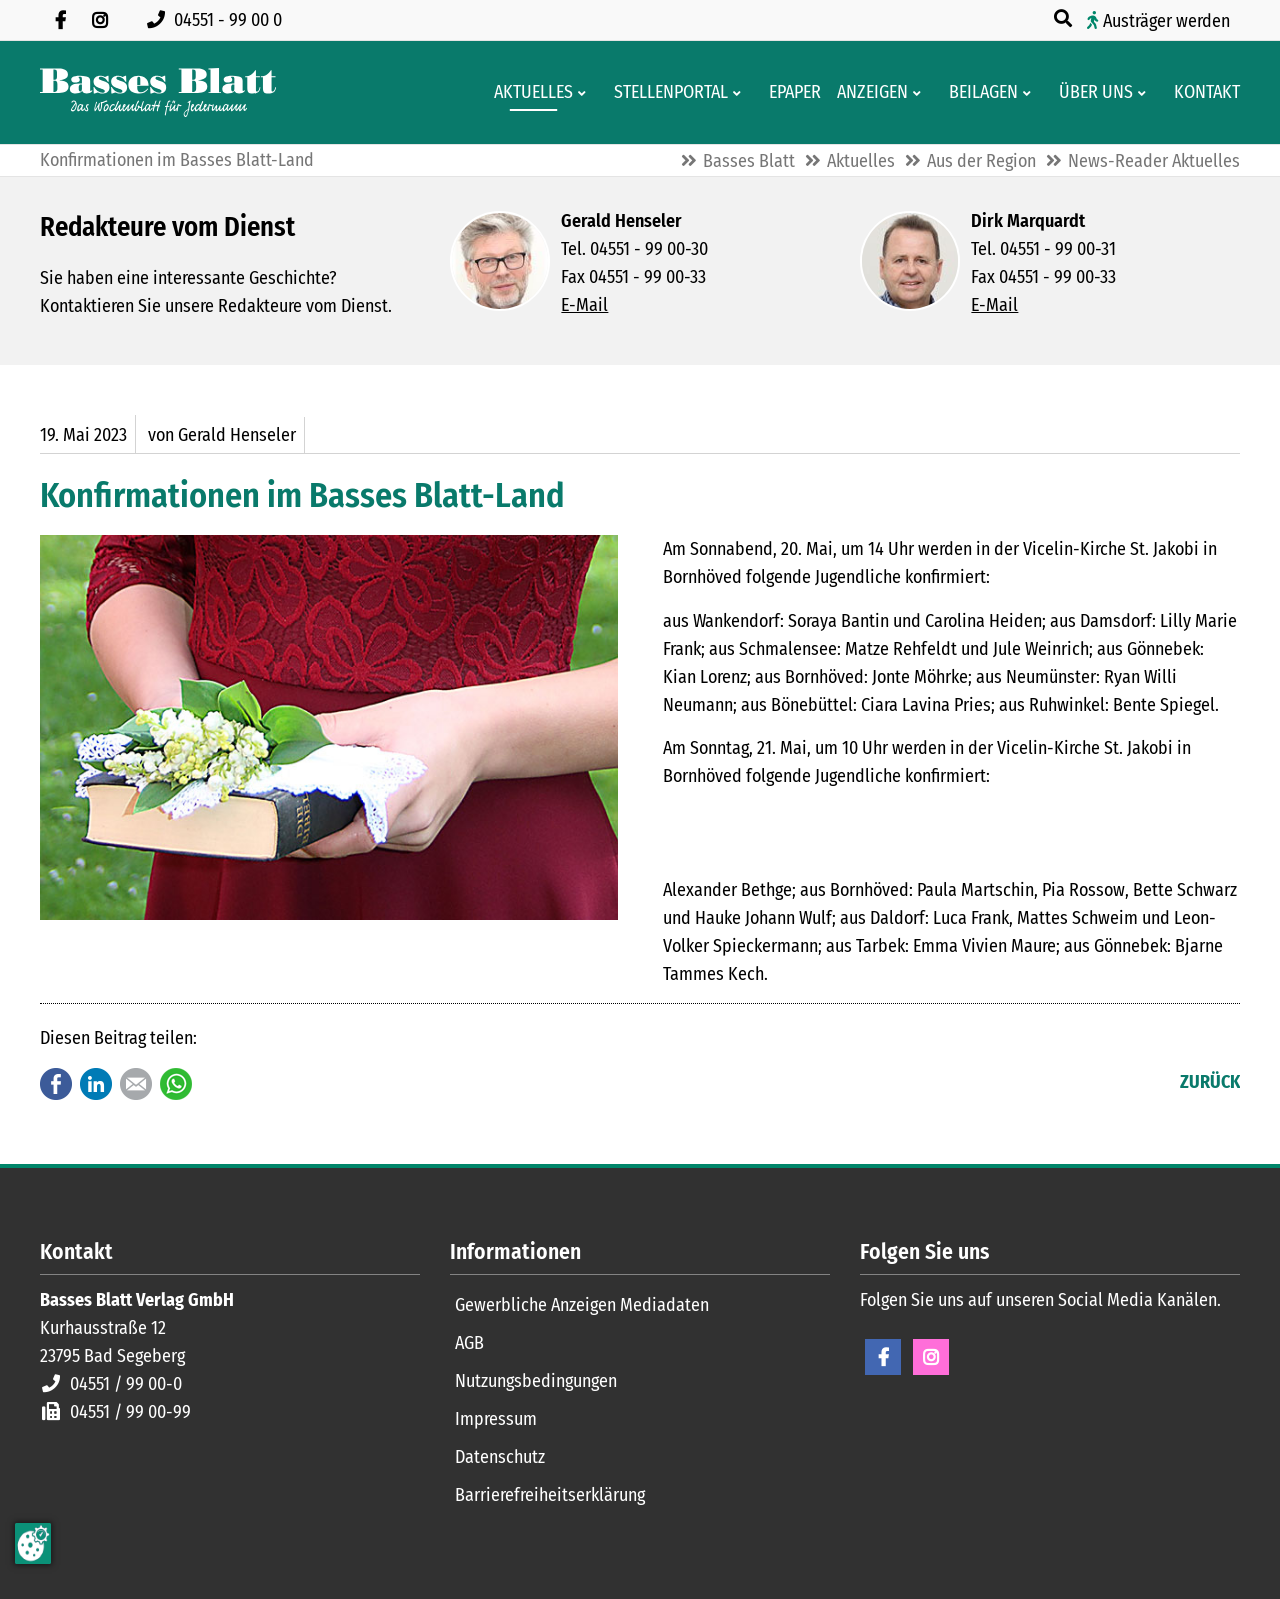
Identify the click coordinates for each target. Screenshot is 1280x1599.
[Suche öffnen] (1065, 19)
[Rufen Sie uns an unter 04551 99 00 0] (218, 20)
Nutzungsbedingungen (536, 1381)
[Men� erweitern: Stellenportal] (740, 93)
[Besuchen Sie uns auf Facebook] (60, 20)
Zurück (1210, 1082)
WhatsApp (176, 1084)
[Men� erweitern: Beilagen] (1030, 93)
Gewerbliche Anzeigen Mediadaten (582, 1305)
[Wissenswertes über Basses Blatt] (1090, 92)
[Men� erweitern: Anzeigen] (920, 93)
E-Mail (584, 305)
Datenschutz (500, 1457)
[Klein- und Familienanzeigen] (866, 92)
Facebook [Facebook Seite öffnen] (883, 1357)
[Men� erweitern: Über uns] (1145, 93)
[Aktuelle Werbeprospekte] (977, 92)
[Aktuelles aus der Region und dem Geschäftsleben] (527, 92)
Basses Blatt (749, 161)
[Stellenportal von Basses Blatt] (665, 92)
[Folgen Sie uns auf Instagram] (100, 20)
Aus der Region (981, 161)
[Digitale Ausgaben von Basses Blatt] (789, 92)
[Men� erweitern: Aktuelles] (585, 93)
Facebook (56, 1084)
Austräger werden (1166, 21)
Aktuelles (861, 161)
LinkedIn (96, 1084)
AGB (469, 1343)
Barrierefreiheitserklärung (550, 1495)
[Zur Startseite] (158, 92)
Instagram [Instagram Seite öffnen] (931, 1357)
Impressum (496, 1419)
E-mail (136, 1084)
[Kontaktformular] (1201, 92)
